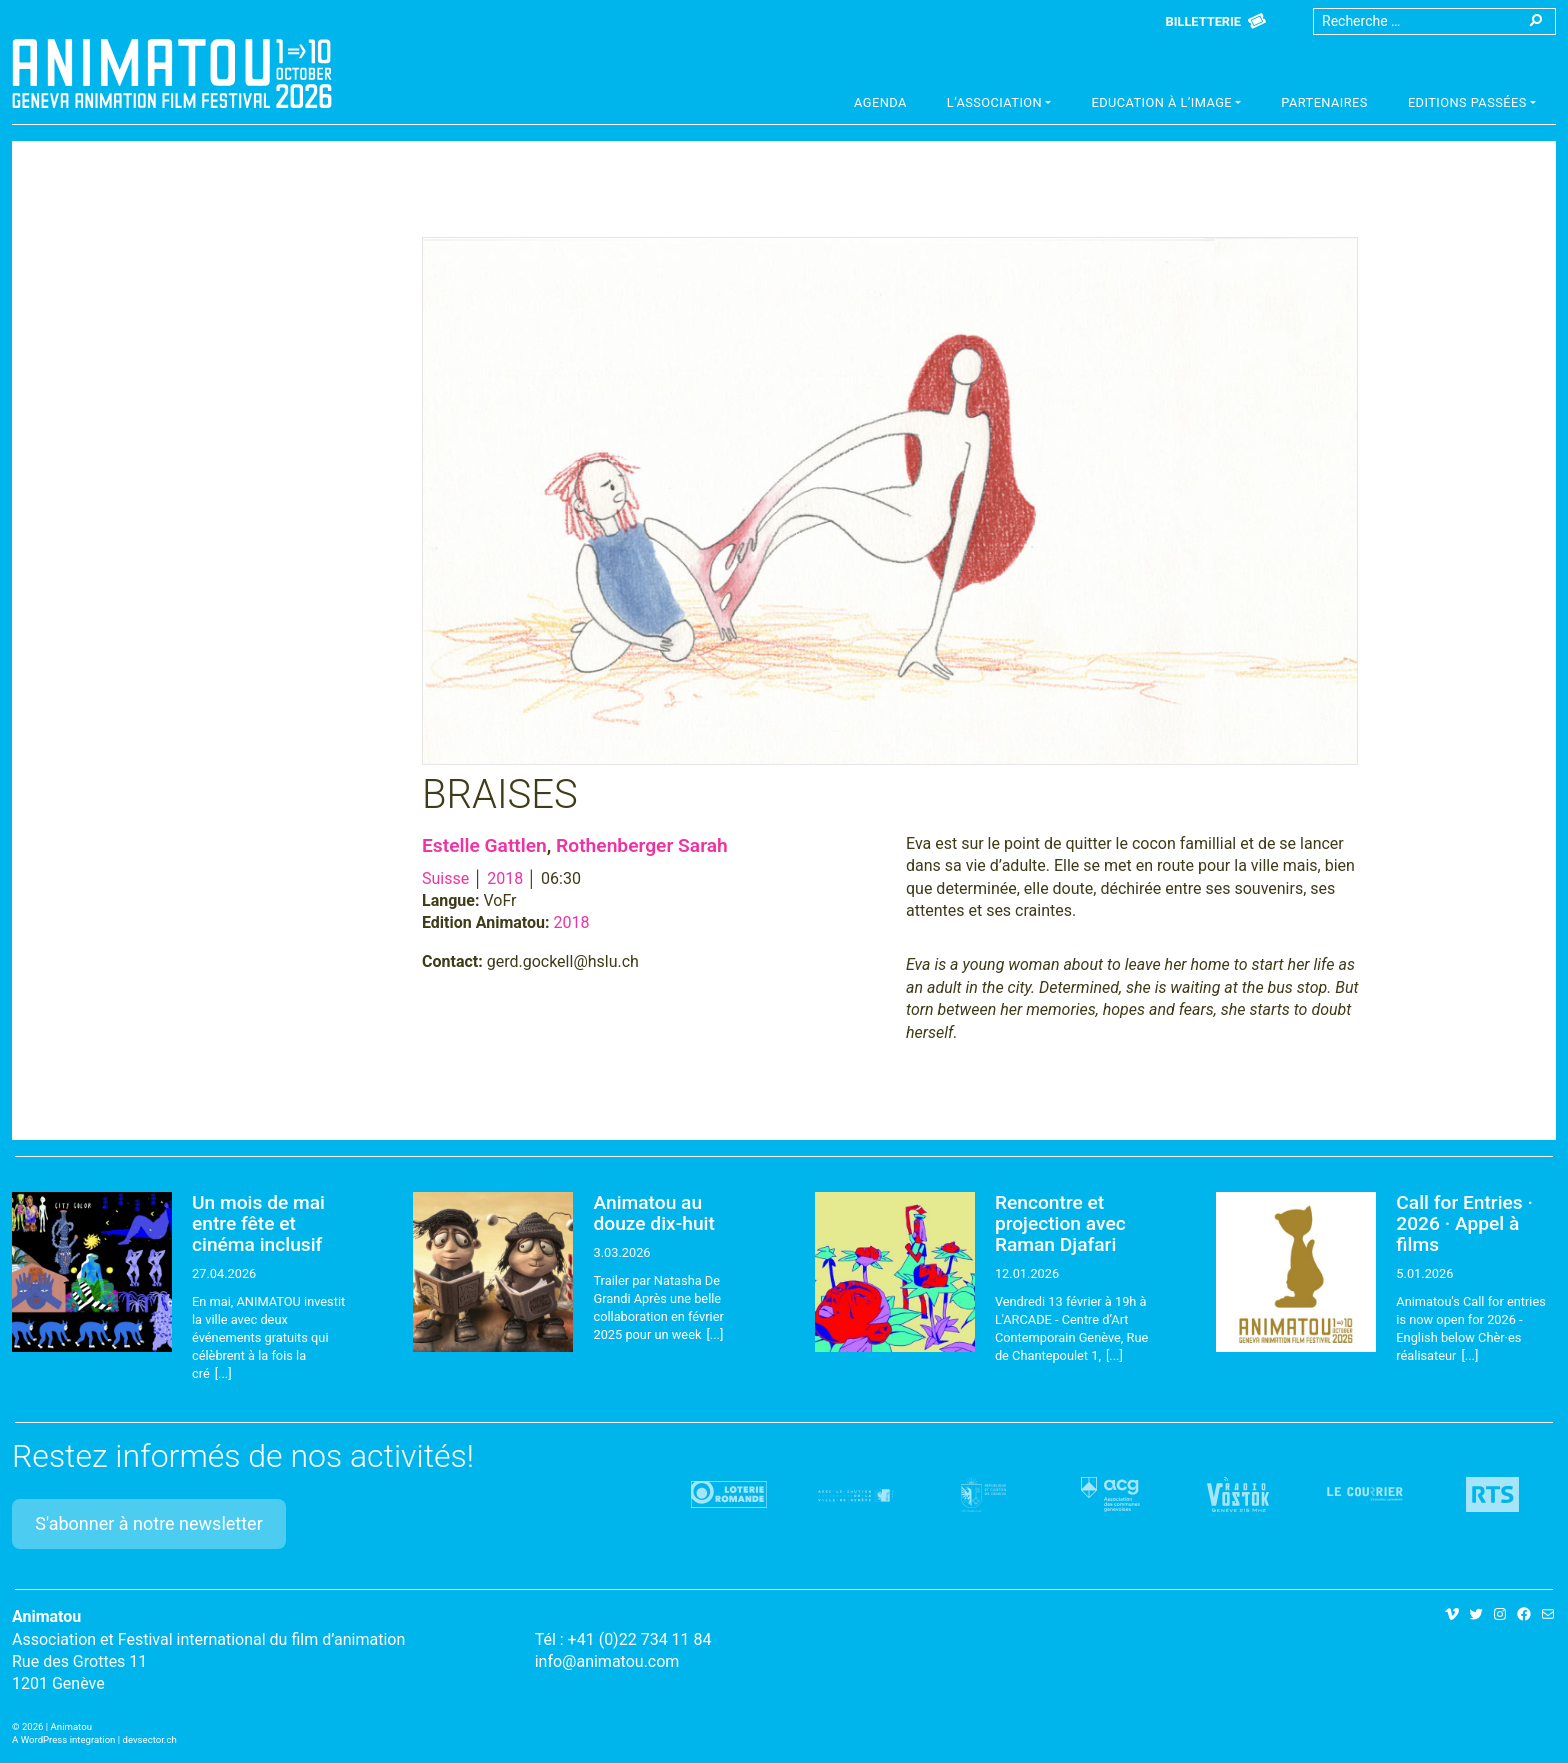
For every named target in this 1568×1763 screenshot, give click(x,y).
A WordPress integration (63, 1739)
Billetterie (1203, 21)
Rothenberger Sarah (642, 845)
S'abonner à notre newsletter (149, 1523)
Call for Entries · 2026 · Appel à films (1464, 1223)
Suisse (445, 878)
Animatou (172, 73)
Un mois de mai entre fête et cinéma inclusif (258, 1223)
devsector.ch (150, 1739)
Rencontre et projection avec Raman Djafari (1060, 1223)
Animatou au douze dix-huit (653, 1213)
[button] (999, 105)
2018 (505, 878)
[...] (223, 1373)
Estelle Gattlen (484, 845)
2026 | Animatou (57, 1726)
